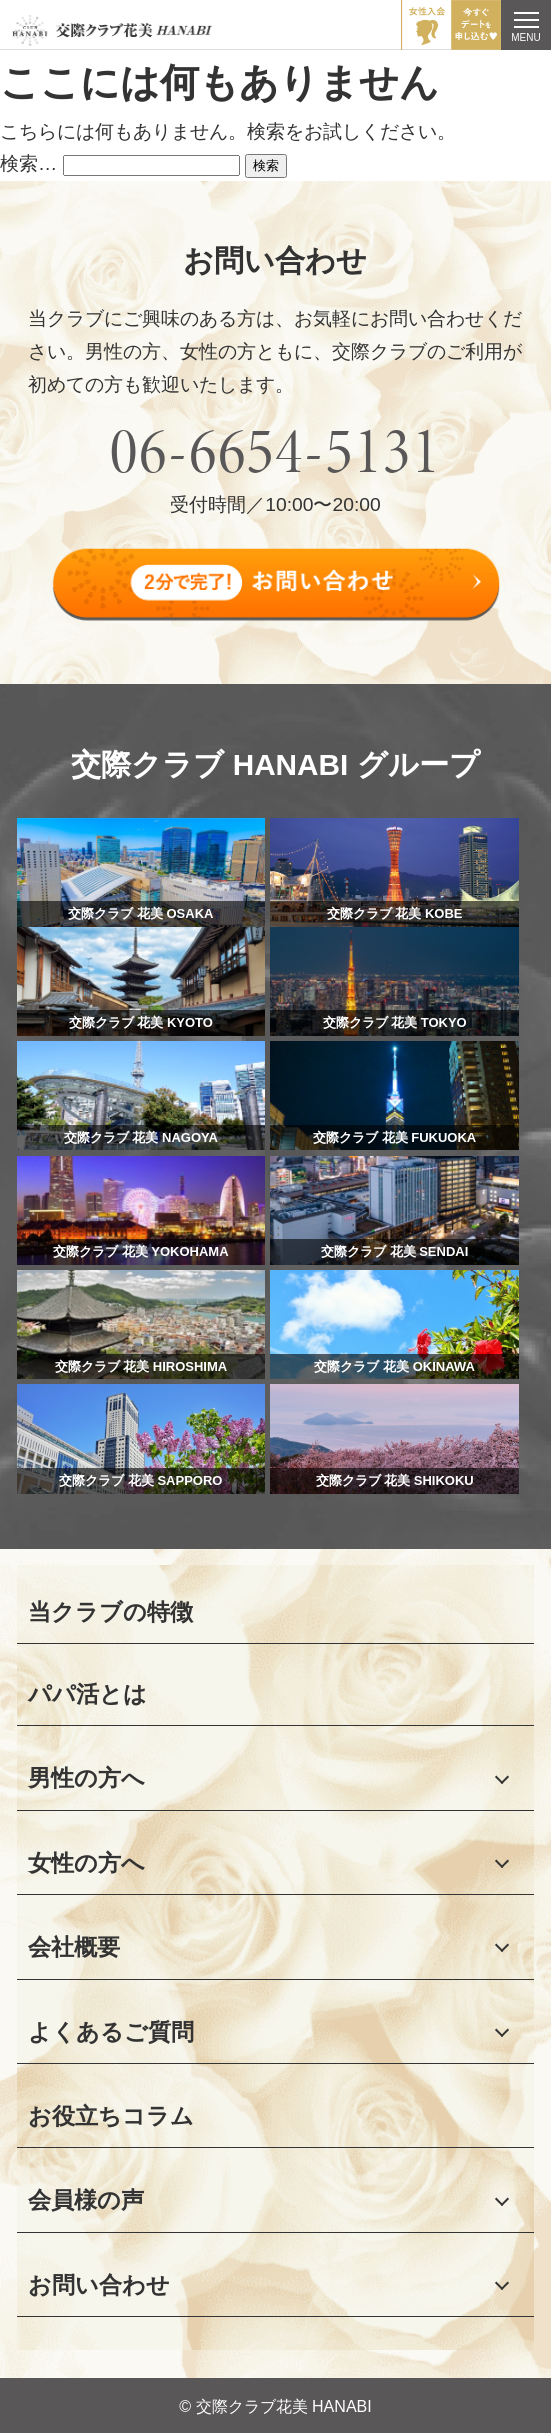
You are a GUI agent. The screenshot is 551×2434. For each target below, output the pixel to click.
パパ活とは (87, 1694)
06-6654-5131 (276, 451)
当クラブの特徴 (110, 1612)
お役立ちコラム (111, 2116)
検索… (28, 163)
